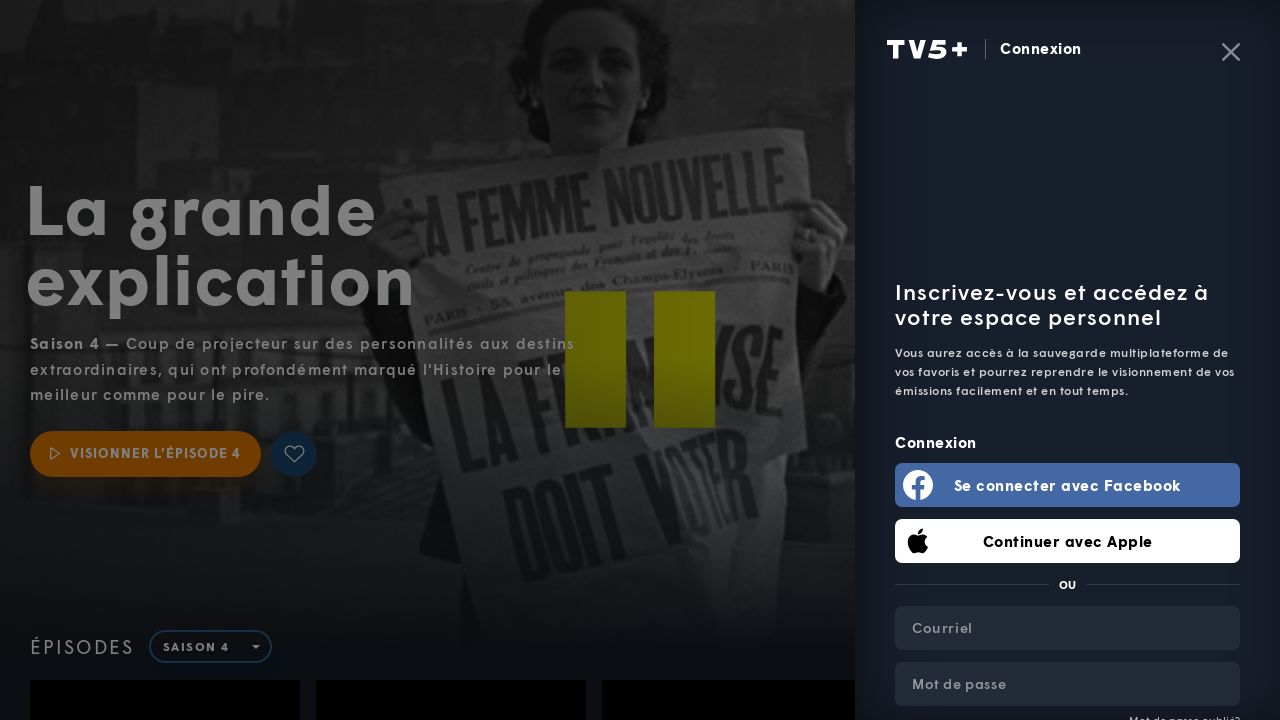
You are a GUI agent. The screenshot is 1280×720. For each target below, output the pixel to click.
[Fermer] (1231, 52)
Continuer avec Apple (1068, 541)
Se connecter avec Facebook (1068, 485)
